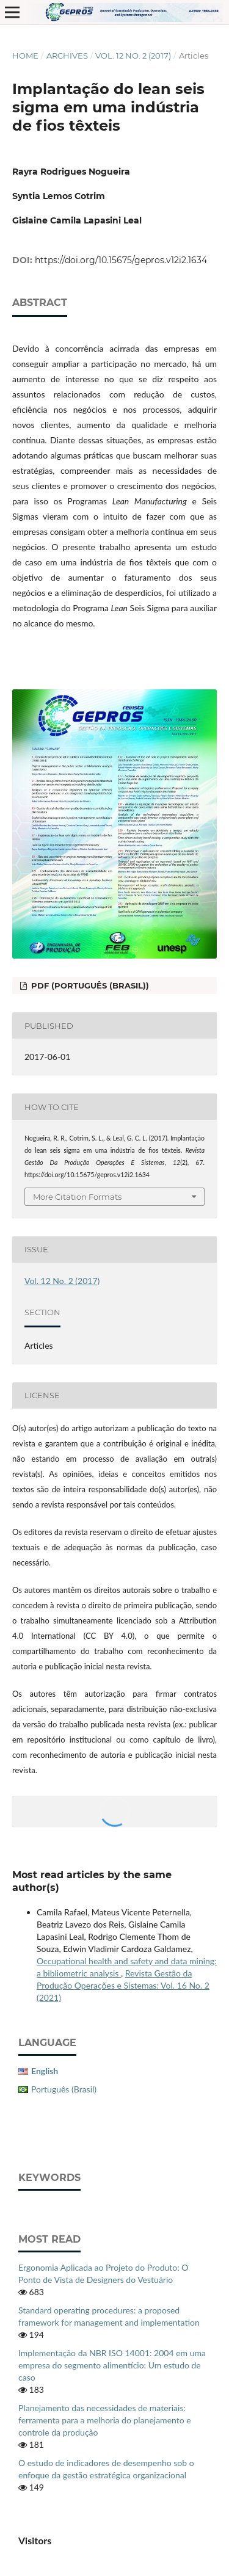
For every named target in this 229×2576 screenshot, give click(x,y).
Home (25, 55)
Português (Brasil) (63, 2089)
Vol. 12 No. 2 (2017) (133, 55)
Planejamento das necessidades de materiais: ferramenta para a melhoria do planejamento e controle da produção (104, 2420)
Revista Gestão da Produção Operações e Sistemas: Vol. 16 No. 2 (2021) (123, 1985)
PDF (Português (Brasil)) (89, 985)
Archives (67, 55)
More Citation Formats (77, 1197)
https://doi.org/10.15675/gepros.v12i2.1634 (121, 260)
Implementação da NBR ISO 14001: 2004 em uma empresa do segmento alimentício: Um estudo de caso (112, 2365)
